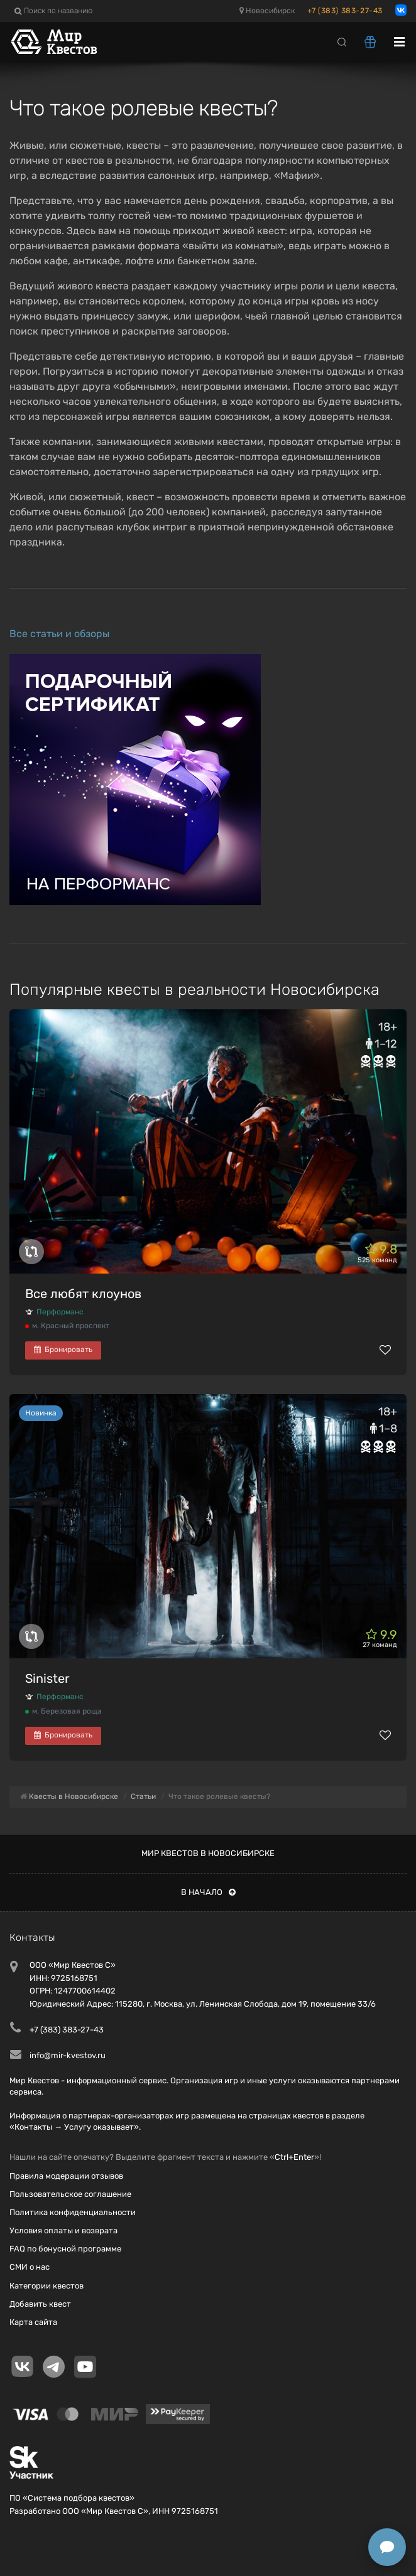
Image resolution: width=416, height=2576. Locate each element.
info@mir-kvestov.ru (68, 2055)
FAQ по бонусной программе (65, 2248)
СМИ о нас (29, 2267)
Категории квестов (46, 2285)
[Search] (341, 41)
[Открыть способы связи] (387, 2547)
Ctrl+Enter (294, 2157)
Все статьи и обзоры (59, 634)
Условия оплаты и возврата (63, 2230)
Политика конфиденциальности (72, 2212)
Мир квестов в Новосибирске (208, 1853)
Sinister (47, 1678)
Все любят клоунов (83, 1293)
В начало (208, 1892)
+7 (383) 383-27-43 (345, 10)
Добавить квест (40, 2304)
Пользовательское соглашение (70, 2194)
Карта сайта (33, 2322)
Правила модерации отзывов (66, 2176)
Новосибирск (267, 10)
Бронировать (63, 1349)
